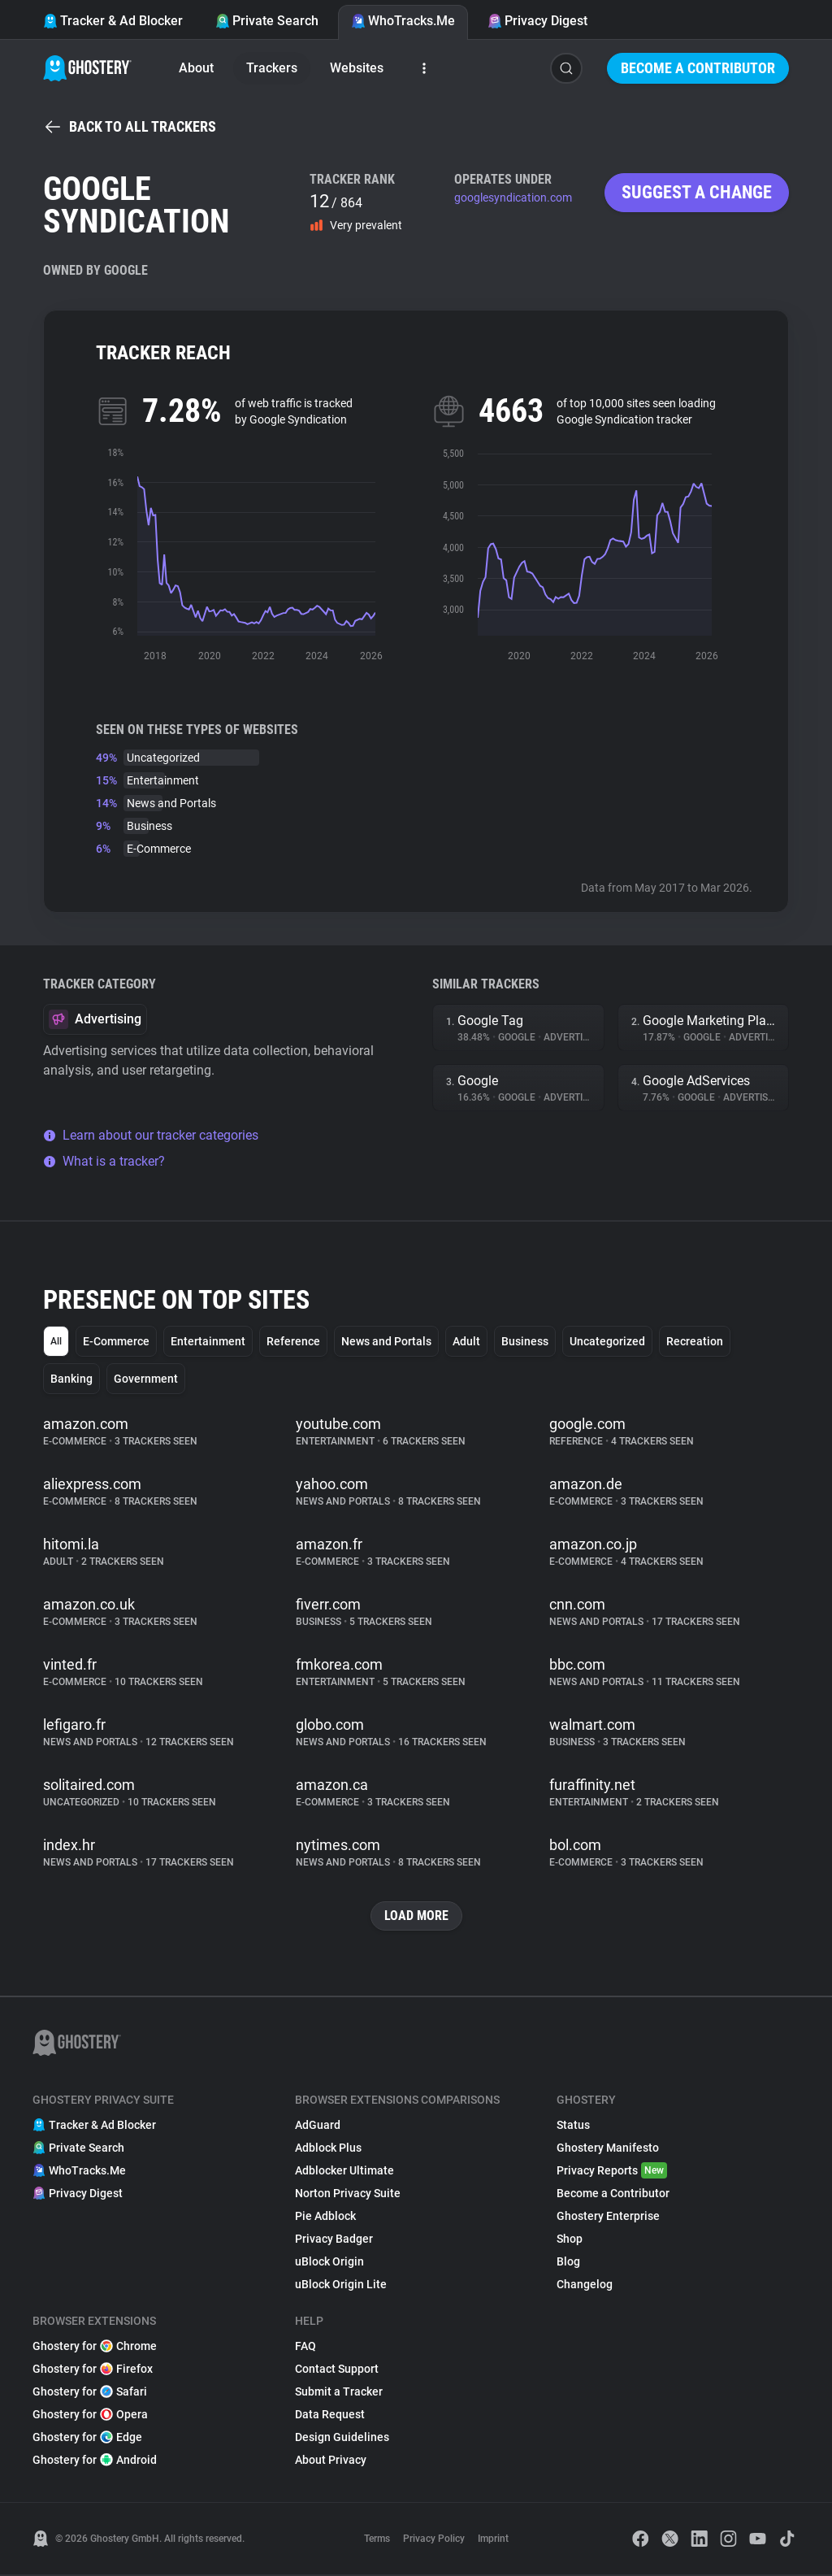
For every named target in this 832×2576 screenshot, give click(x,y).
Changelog (585, 2285)
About (196, 68)
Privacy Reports (612, 2172)
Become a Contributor (698, 67)
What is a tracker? (104, 1161)
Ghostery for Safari (89, 2393)
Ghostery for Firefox (92, 2370)
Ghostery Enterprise (608, 2217)
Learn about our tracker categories (150, 1135)
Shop (570, 2240)
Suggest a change (697, 192)
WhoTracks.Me (403, 20)
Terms (377, 2540)
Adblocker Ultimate (344, 2172)
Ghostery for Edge (87, 2438)
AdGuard (317, 2126)
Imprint (493, 2540)
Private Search (266, 20)
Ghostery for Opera (90, 2415)
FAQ (305, 2347)
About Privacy (330, 2461)
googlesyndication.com (513, 197)
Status (573, 2126)
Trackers (271, 68)
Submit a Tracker (339, 2393)
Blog (568, 2263)
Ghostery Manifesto (608, 2149)
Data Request (330, 2415)
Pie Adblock (325, 2217)
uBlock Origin (329, 2263)
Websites (357, 68)
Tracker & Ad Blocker (113, 20)
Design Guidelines (342, 2438)
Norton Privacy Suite (348, 2194)
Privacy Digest (537, 20)
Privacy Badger (334, 2240)
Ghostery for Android (94, 2461)
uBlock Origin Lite (341, 2285)
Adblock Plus (328, 2149)
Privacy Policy (434, 2540)
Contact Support (337, 2370)
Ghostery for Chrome (94, 2347)
